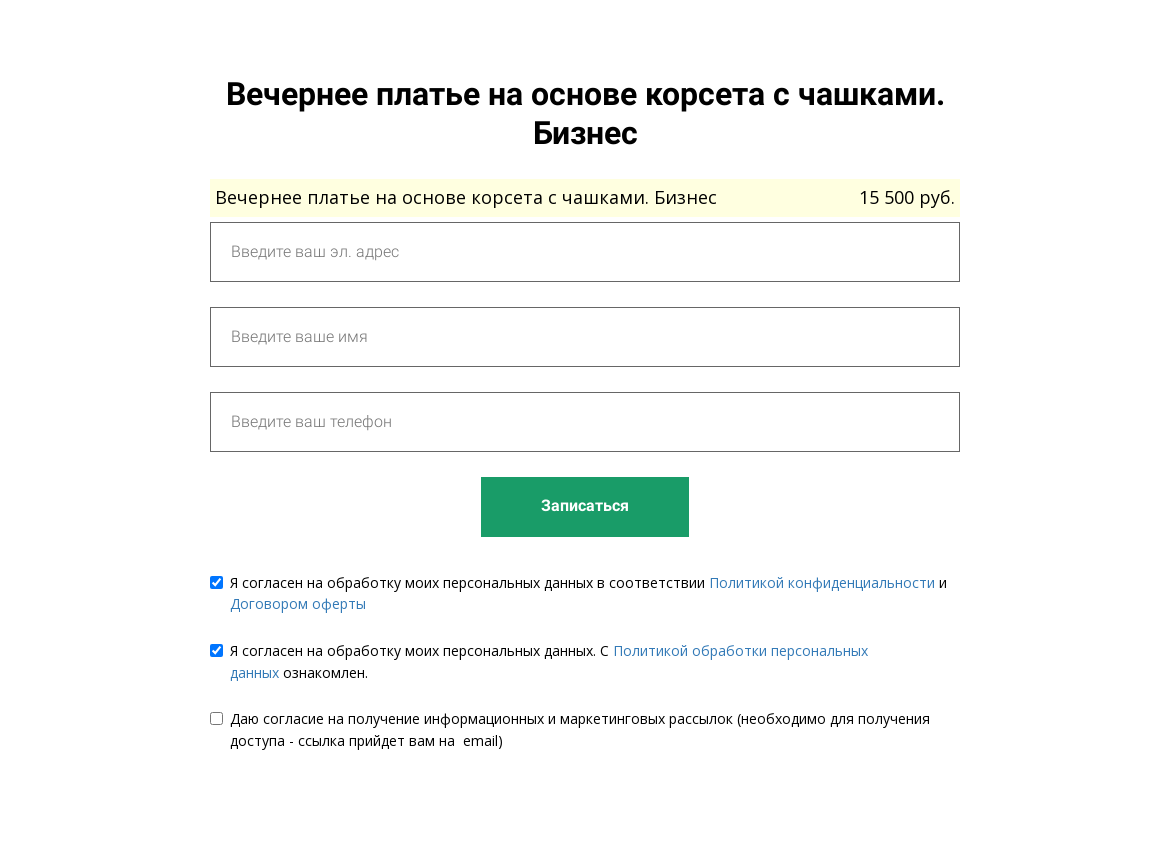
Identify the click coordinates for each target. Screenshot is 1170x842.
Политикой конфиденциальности (822, 582)
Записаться (585, 505)
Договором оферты (298, 603)
